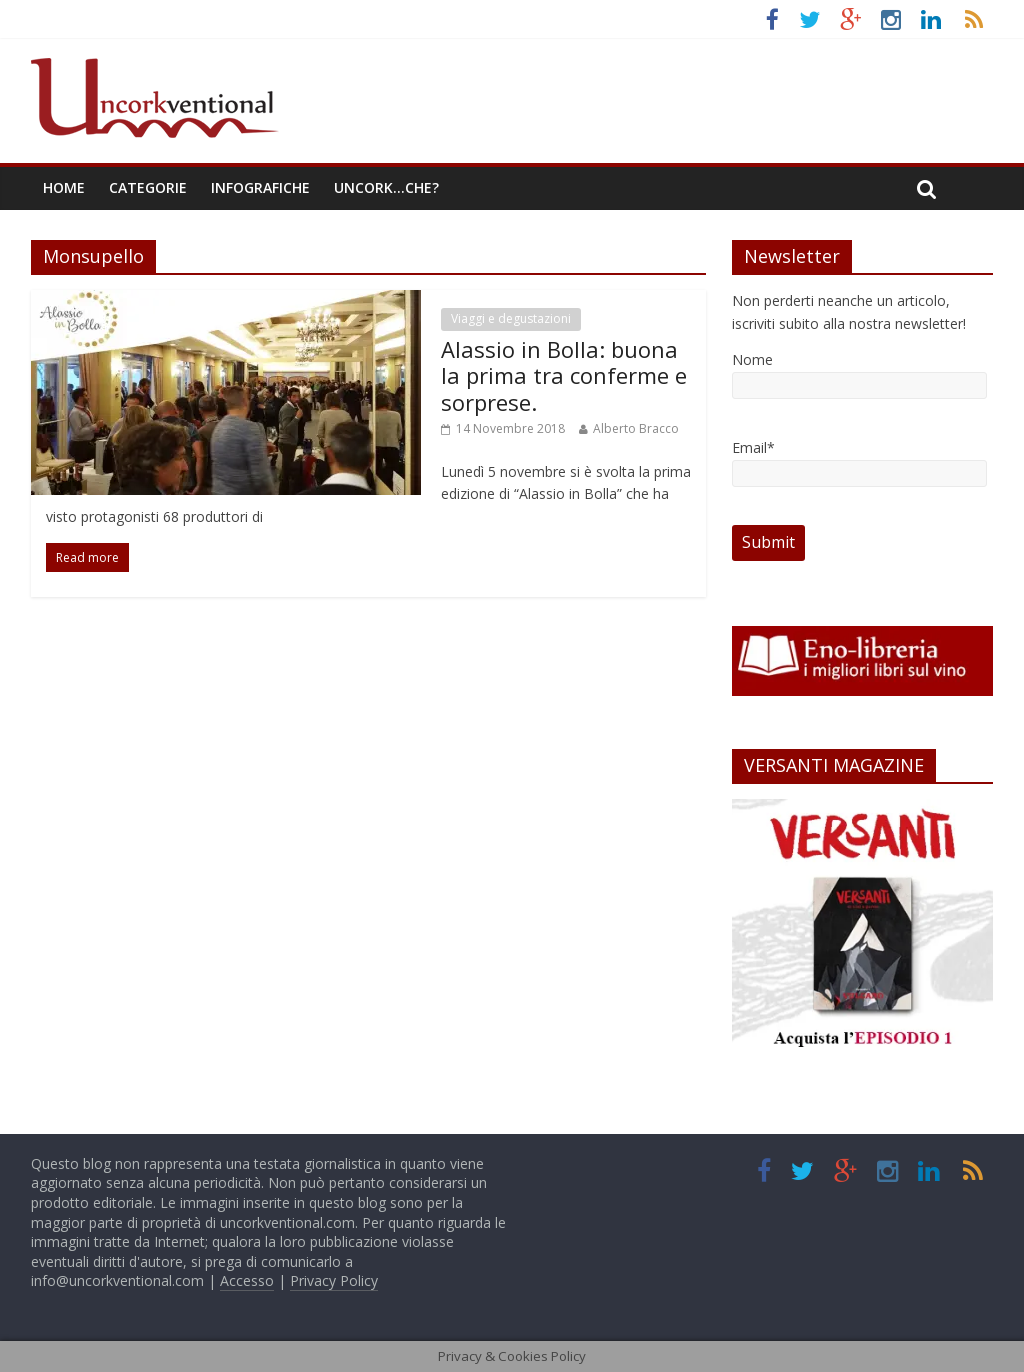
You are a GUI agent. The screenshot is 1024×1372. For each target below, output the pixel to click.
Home (64, 187)
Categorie (148, 187)
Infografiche (260, 187)
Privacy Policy (334, 1280)
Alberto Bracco (636, 428)
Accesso (247, 1280)
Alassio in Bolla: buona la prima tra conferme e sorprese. (564, 375)
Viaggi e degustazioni (511, 318)
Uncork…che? (386, 187)
